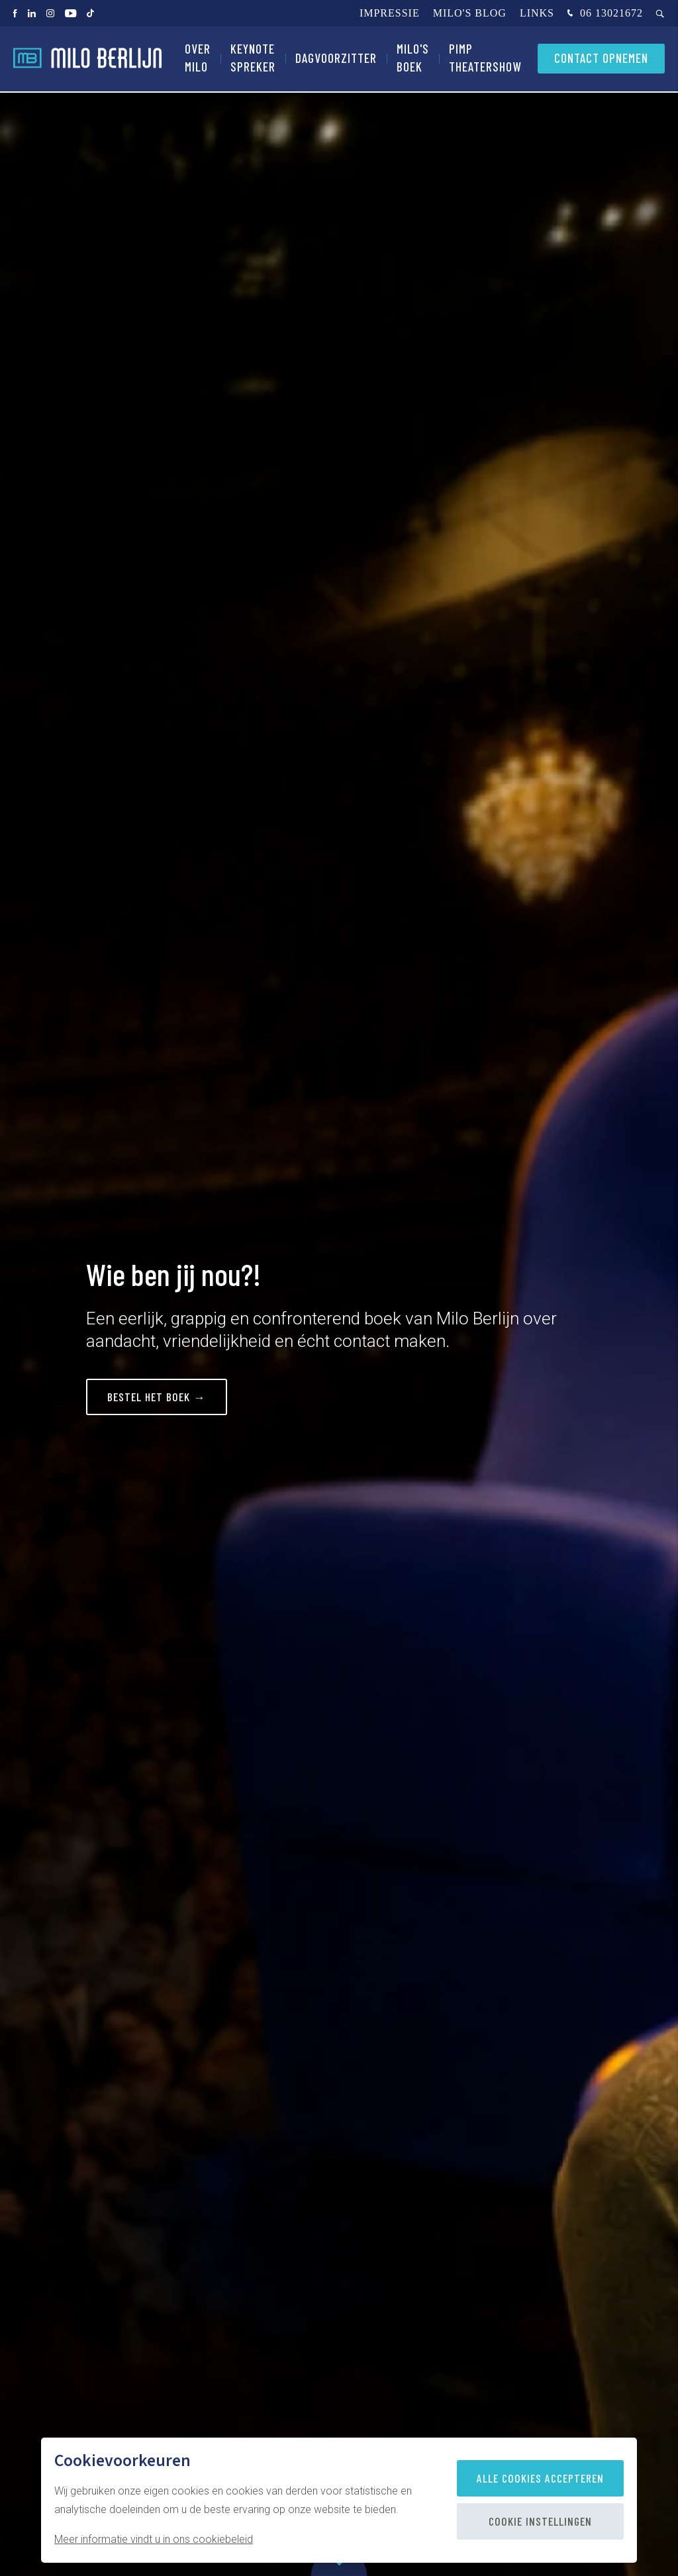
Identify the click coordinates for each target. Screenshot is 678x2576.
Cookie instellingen (540, 2521)
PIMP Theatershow (485, 58)
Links (537, 13)
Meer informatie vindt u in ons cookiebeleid (153, 2539)
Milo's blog (470, 13)
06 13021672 (603, 14)
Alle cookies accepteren (540, 2478)
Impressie (390, 13)
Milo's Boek (413, 58)
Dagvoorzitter (336, 59)
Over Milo (198, 58)
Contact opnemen (601, 59)
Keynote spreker (252, 58)
